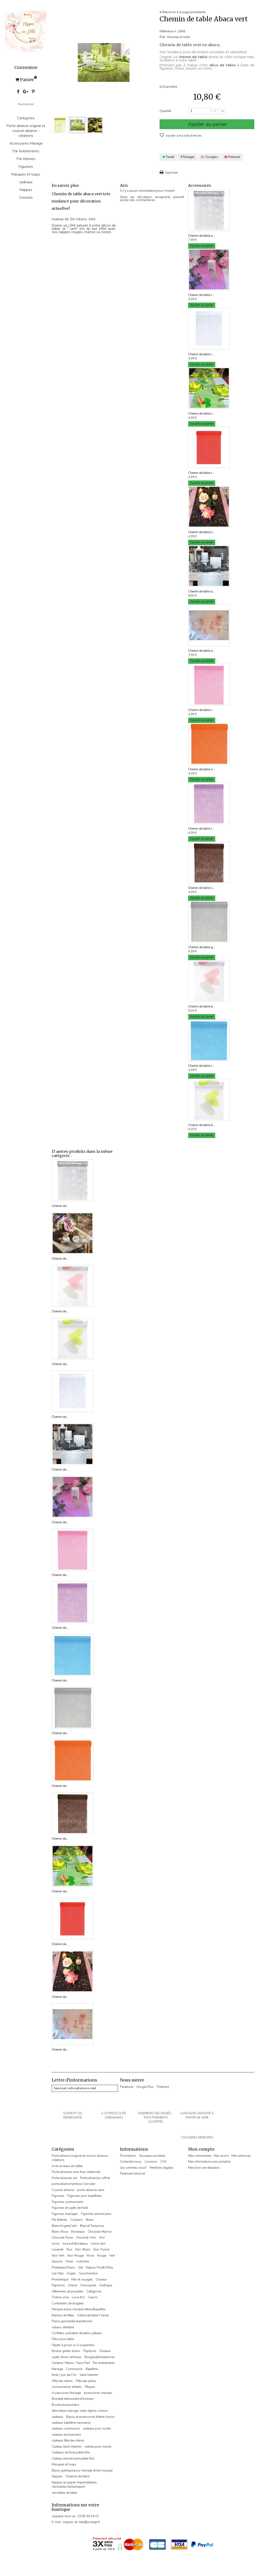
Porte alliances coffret (95, 2178)
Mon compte (201, 2149)
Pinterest (232, 157)
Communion (74, 2369)
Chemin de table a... (201, 236)
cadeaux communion (66, 2428)
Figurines (26, 166)
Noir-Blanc (82, 2249)
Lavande (57, 2249)
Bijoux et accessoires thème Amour (90, 2417)
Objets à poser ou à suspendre (73, 2345)
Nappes (26, 189)
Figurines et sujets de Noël (70, 2208)
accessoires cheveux (98, 2393)
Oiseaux (101, 2279)
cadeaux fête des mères (68, 2440)
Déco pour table (63, 2339)
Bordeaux (78, 2232)
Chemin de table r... (201, 295)
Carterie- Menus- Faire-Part (71, 2363)
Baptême (92, 2369)
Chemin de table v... (201, 414)
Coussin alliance (63, 2190)
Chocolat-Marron (100, 2232)
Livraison (151, 2162)
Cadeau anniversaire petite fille (73, 2458)
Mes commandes (200, 2156)
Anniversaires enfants (67, 2387)
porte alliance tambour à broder (73, 2184)
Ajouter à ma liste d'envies (183, 136)
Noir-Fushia (101, 2249)
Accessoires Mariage (26, 143)
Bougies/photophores (99, 2357)
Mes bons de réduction (203, 2168)
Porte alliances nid (64, 2178)
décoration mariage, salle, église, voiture (79, 2411)
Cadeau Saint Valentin (66, 2447)
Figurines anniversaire (96, 2214)
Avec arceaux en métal (67, 2166)
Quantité (165, 111)
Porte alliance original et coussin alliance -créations (26, 130)
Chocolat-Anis (86, 2237)
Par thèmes (26, 158)
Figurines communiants (67, 2202)
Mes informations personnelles (209, 2162)
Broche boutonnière (65, 2405)
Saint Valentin (89, 2375)
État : (163, 37)
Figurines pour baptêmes (84, 2196)
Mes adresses (241, 2156)
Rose (90, 2256)
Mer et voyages (82, 2279)
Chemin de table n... (201, 532)
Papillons (58, 2285)
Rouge (101, 2256)
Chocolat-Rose (62, 2237)
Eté (80, 2267)
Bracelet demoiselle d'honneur (73, 2399)
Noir (69, 2249)
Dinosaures (88, 2285)
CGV (163, 2162)
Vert (112, 2256)
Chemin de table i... (201, 354)
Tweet (168, 157)
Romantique (60, 2279)
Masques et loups (25, 174)
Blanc (90, 2220)
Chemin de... (60, 1206)
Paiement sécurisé (132, 2174)
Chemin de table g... (201, 947)
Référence (166, 31)
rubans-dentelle (63, 2327)
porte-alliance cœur (91, 2190)
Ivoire (55, 2244)
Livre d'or (78, 2297)
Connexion (25, 67)
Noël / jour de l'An (64, 2375)
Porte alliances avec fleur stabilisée (76, 2172)
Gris (102, 2237)
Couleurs (76, 2220)
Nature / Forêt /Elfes (99, 2267)
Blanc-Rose (60, 2232)
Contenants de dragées (68, 2303)
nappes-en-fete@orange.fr (81, 2522)
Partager (187, 157)
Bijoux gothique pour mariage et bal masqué (82, 2470)
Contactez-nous (131, 2162)
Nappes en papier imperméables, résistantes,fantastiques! (74, 2484)
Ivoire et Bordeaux (75, 2244)
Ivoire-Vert (98, 2244)
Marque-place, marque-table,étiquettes (79, 2309)
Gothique (105, 2285)
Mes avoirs (221, 2156)
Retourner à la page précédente (182, 12)
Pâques (90, 2387)
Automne (82, 2261)
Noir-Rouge (75, 2256)
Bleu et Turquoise (92, 2226)
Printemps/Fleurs (63, 2267)
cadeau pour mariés (98, 2447)
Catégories (26, 118)
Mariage (57, 2369)
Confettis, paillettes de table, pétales (77, 2333)
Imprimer (171, 173)
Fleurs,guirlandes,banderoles (72, 2321)
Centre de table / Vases (93, 2315)
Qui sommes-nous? (133, 2168)
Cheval (72, 2285)
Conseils (26, 197)
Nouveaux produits (152, 2156)
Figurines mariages (65, 2214)
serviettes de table (64, 2493)
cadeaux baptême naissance (71, 2423)
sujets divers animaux (66, 2357)
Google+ (209, 157)
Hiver (69, 2261)
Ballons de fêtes (63, 2315)
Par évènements (26, 151)
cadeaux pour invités (97, 2428)
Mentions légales (161, 2168)
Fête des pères (86, 2381)
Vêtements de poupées (67, 2291)
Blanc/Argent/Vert (64, 2226)
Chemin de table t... (201, 1066)
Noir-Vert (58, 2256)
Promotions (128, 2156)
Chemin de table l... (201, 829)
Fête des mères (62, 2381)
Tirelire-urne (60, 2297)
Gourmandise (88, 2273)
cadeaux (26, 182)
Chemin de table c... (201, 888)
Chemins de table (77, 2476)
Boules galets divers (66, 2351)
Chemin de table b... (201, 1006)
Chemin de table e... (201, 651)
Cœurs (93, 2297)
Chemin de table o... (201, 769)
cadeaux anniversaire (66, 2435)
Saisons (57, 2261)
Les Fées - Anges (64, 2273)
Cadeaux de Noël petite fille (71, 2452)
